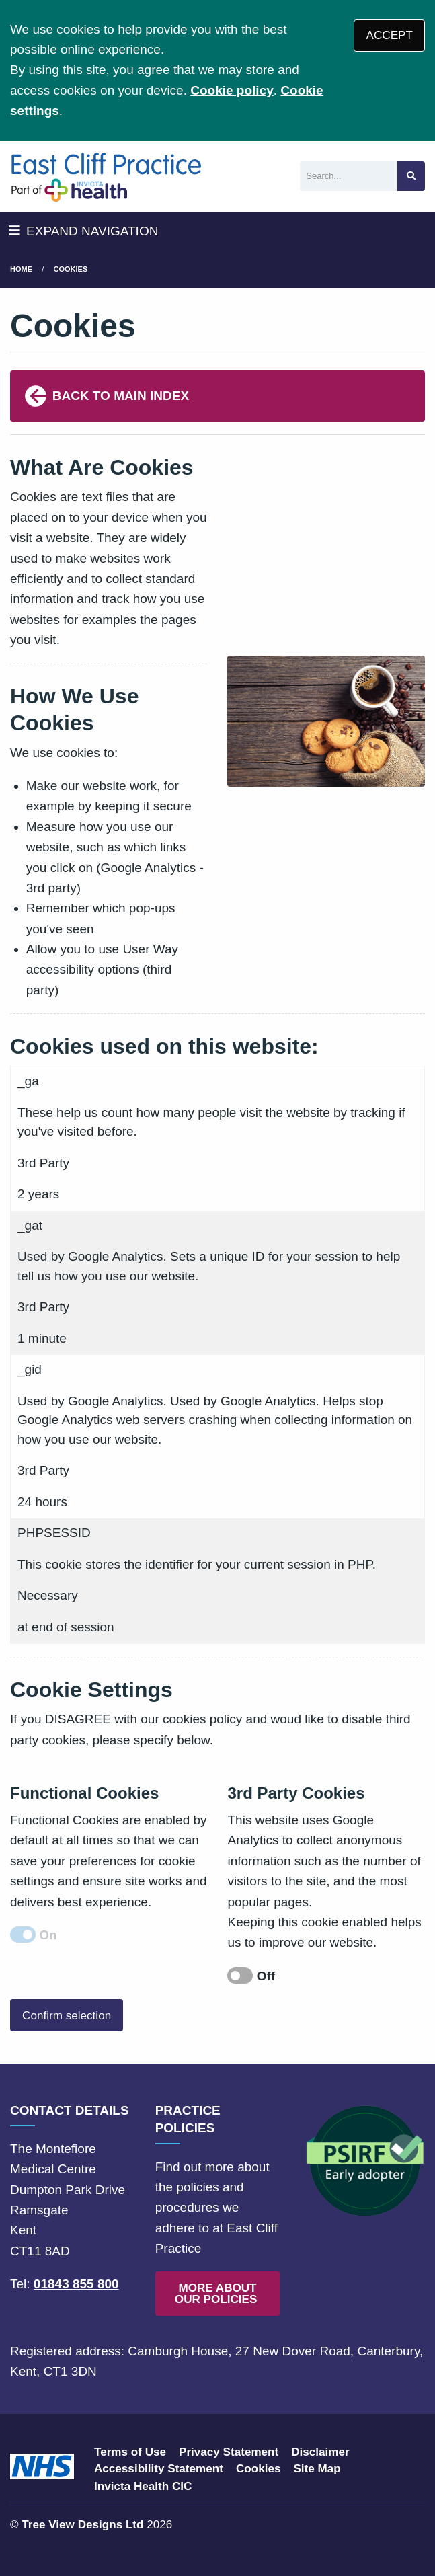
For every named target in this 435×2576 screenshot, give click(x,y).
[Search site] (411, 176)
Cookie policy (232, 90)
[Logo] (106, 176)
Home (21, 269)
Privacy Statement (228, 2452)
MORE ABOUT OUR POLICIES (217, 2293)
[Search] (348, 176)
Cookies (71, 269)
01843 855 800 (76, 2284)
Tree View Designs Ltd (82, 2524)
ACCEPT (389, 35)
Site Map (316, 2468)
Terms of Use (130, 2452)
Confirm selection (66, 2015)
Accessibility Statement (158, 2468)
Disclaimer (320, 2452)
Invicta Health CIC (143, 2486)
